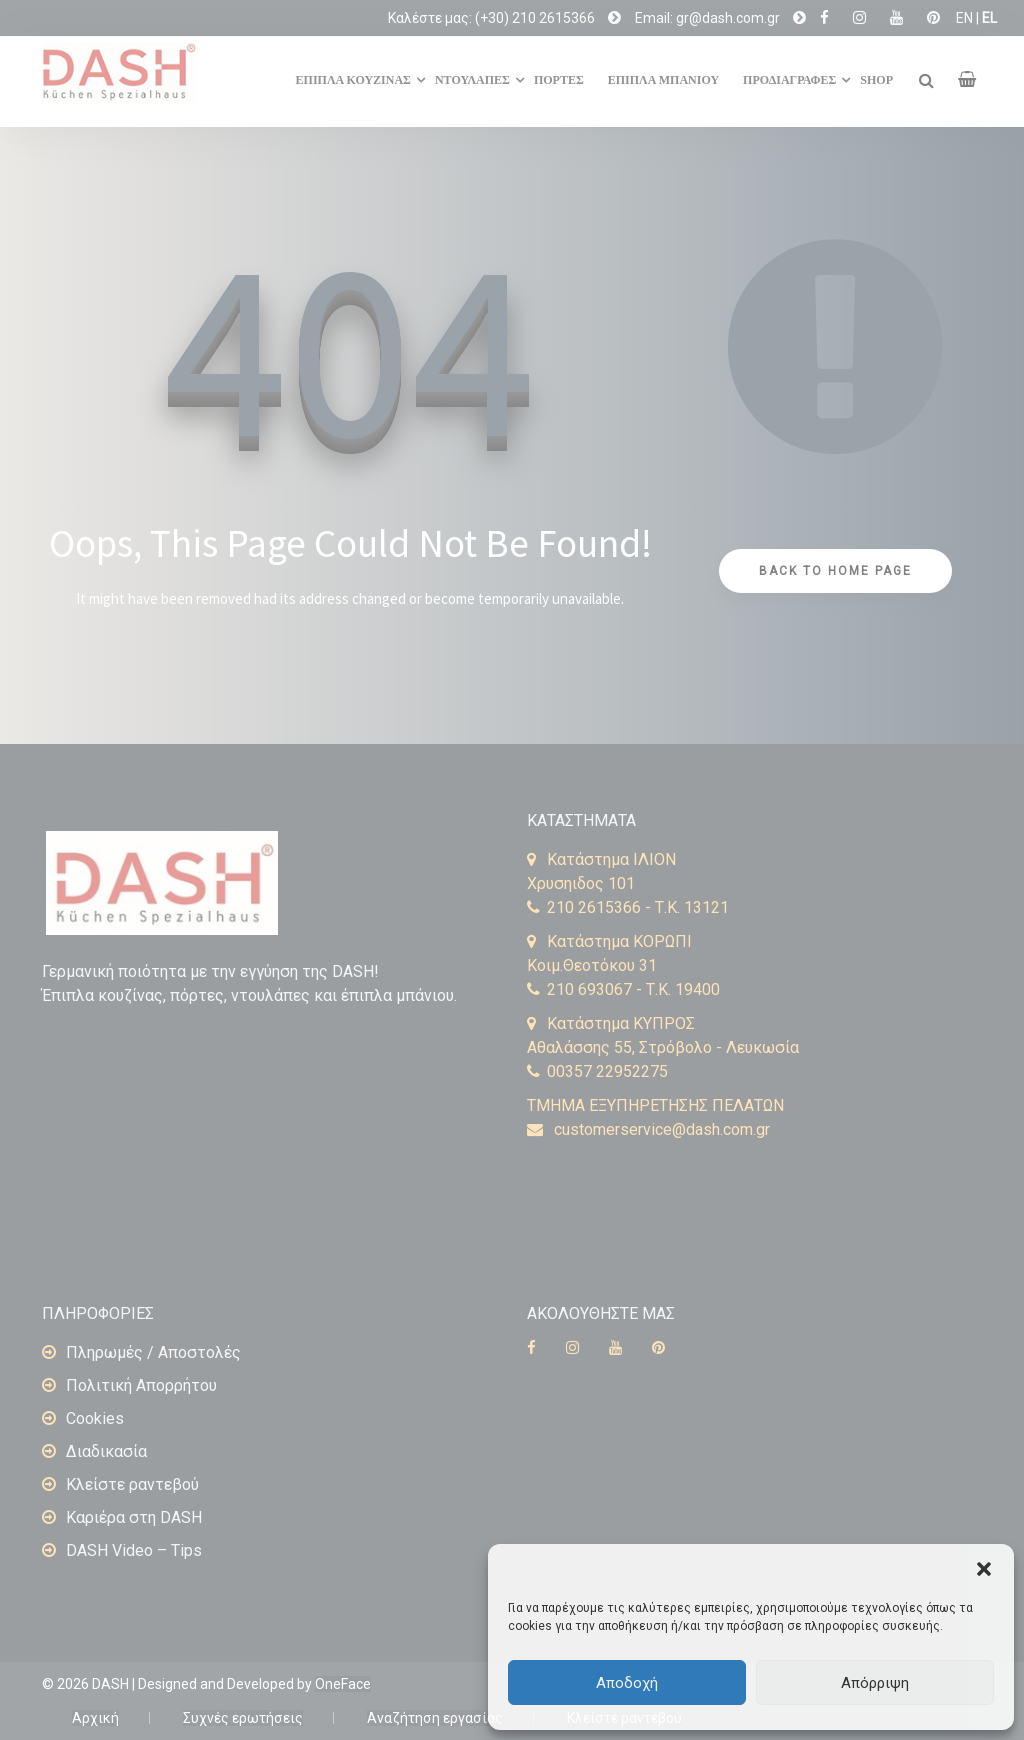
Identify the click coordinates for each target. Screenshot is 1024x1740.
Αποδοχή (627, 1683)
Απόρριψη (875, 1683)
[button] (984, 1569)
